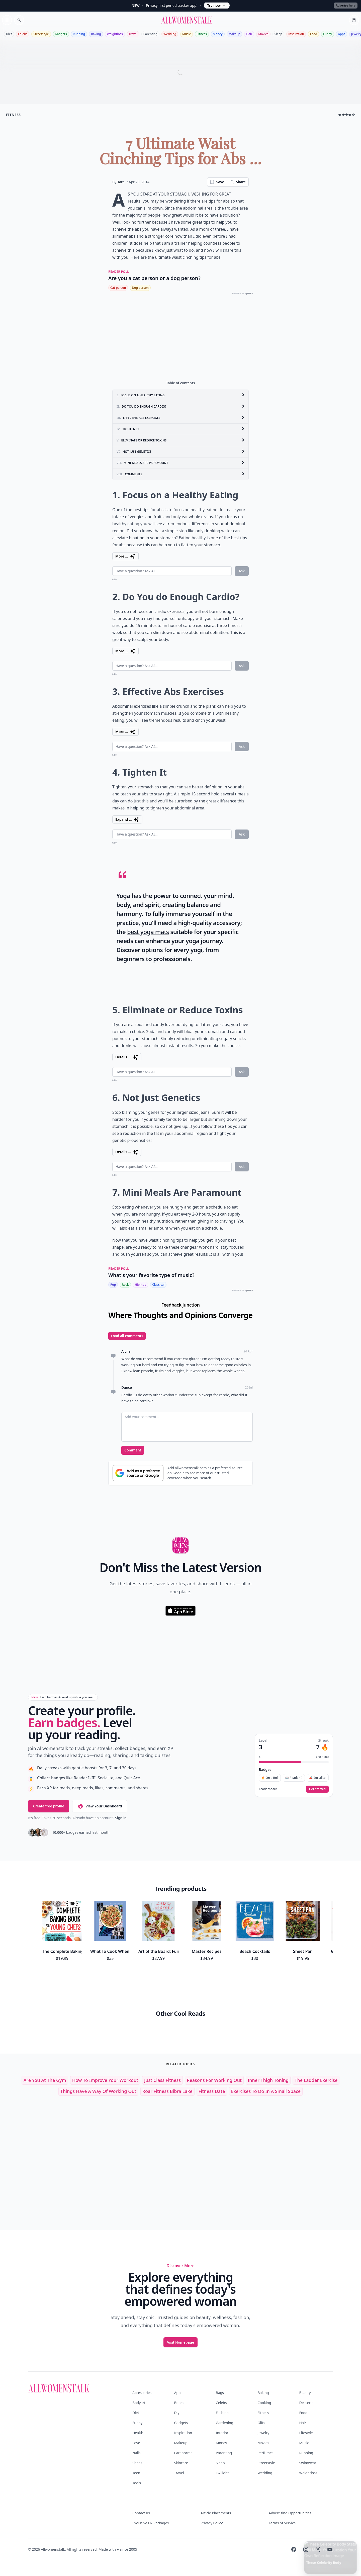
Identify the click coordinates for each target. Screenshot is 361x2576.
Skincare (181, 2427)
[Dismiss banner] (246, 1467)
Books (179, 2367)
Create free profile (48, 1806)
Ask (242, 571)
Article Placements (216, 2477)
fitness (13, 114)
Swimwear (307, 2427)
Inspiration (296, 34)
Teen (136, 2437)
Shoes (137, 2427)
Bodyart (138, 2367)
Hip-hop (140, 1284)
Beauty (305, 2357)
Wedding (169, 34)
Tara (120, 181)
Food (313, 34)
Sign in (120, 1817)
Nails (136, 2417)
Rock (125, 1284)
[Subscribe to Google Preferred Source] (138, 1473)
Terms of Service (282, 2487)
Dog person (140, 288)
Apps (341, 34)
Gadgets (61, 34)
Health (137, 2397)
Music (186, 34)
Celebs (23, 34)
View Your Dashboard (99, 1806)
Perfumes (265, 2417)
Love (136, 2407)
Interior (222, 2397)
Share (237, 182)
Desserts (306, 2367)
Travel (133, 34)
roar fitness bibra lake (167, 2056)
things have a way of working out (98, 2056)
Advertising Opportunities (290, 2477)
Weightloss (115, 34)
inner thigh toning (268, 2045)
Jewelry (263, 2397)
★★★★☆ (346, 114)
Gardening (224, 2387)
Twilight (222, 2437)
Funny (327, 34)
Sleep (278, 34)
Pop (113, 1284)
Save (217, 182)
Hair (249, 34)
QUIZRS (249, 293)
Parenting (150, 34)
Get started (317, 1789)
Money (218, 34)
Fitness (202, 34)
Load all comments (127, 1335)
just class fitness (162, 2045)
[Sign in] (354, 20)
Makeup (234, 34)
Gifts (261, 2387)
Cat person (118, 288)
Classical (158, 1284)
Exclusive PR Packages (150, 2487)
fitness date (212, 2056)
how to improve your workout (105, 2045)
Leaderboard (268, 1789)
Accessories (141, 2357)
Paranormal (183, 2417)
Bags (220, 2357)
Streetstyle (41, 34)
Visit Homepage (180, 2306)
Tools (136, 2447)
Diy (176, 2377)
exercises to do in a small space (266, 2056)
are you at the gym (45, 2045)
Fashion (222, 2377)
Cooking (264, 2367)
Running (79, 34)
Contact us (141, 2477)
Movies (263, 34)
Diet (9, 34)
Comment (132, 1450)
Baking (96, 34)
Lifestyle (306, 2397)
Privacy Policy (212, 2487)
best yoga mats (148, 932)
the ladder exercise (316, 2045)
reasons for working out (214, 2045)
